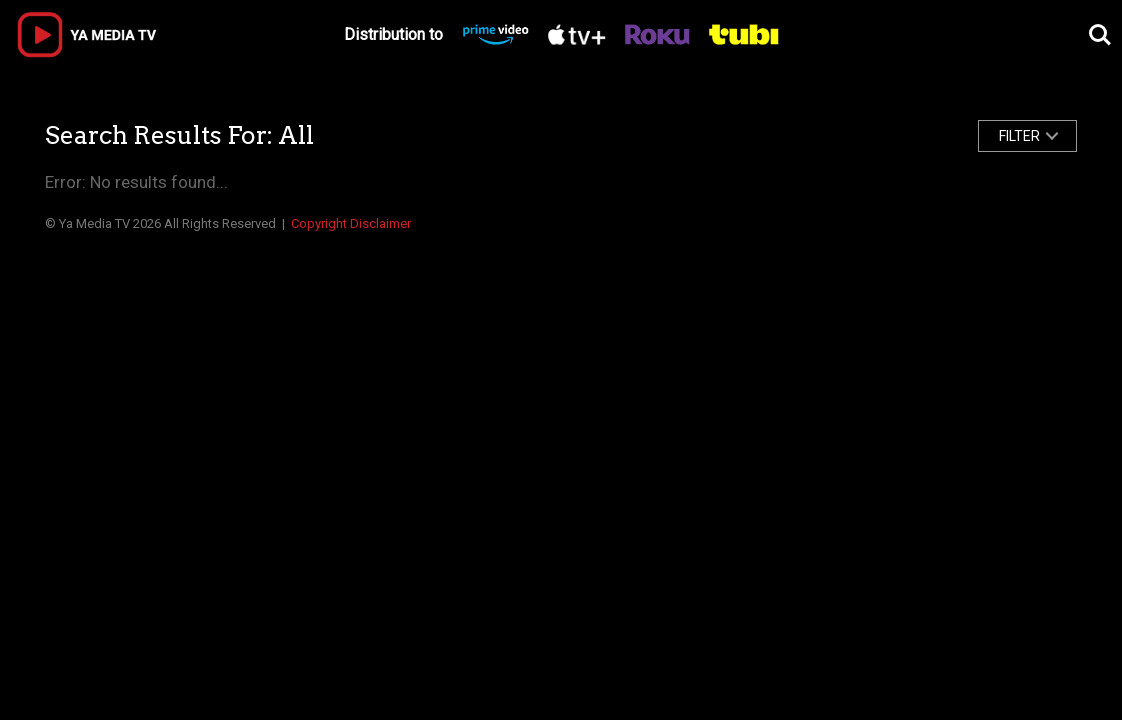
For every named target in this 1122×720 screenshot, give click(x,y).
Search (1100, 35)
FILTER (1019, 136)
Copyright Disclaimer (351, 223)
